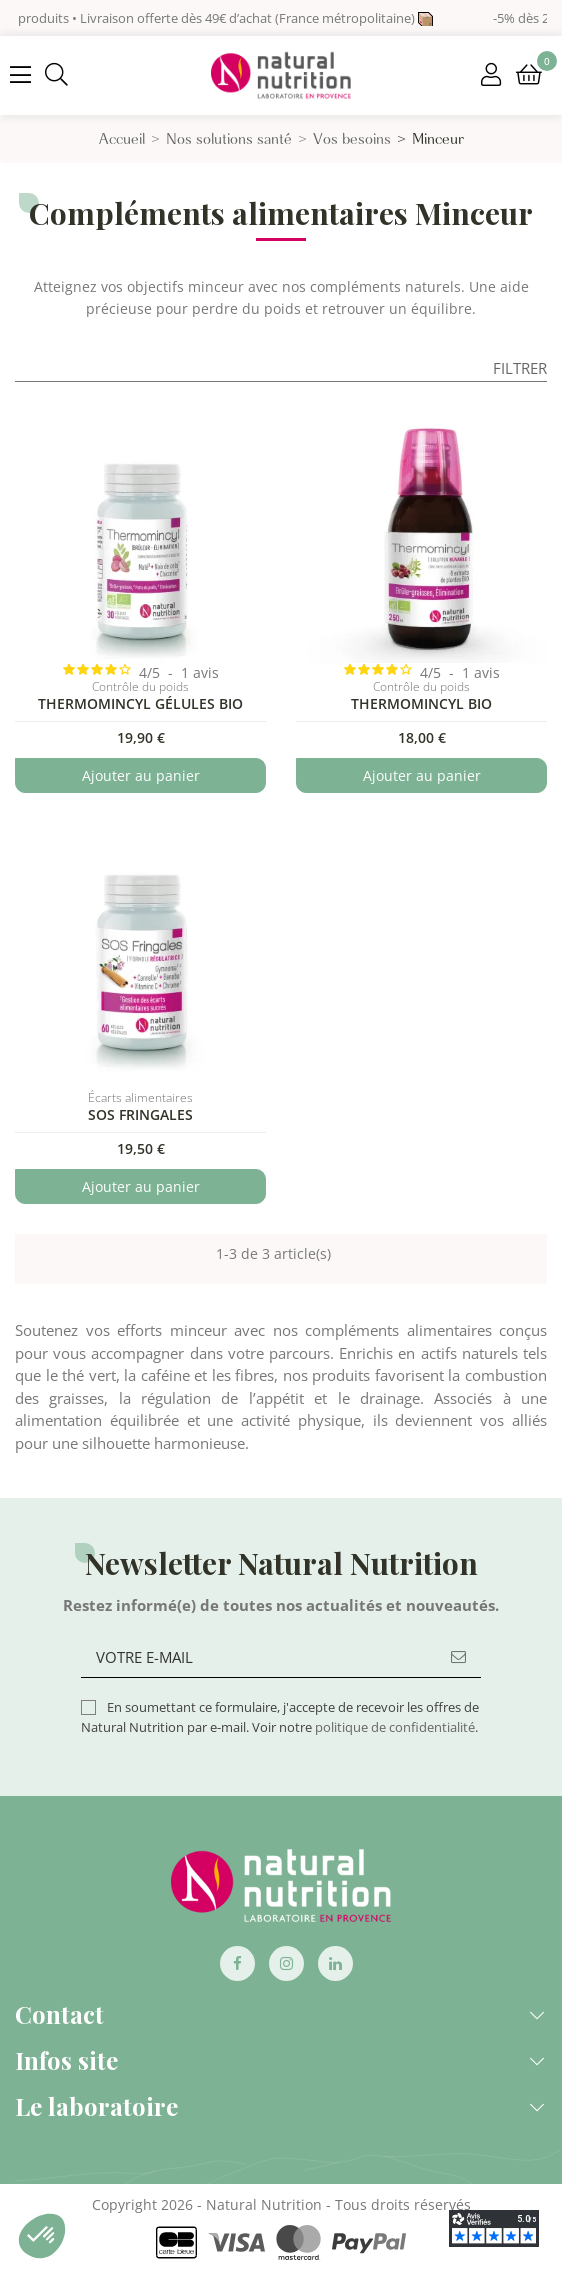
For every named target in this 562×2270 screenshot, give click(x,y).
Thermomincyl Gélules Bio (140, 703)
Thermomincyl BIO (421, 703)
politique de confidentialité (395, 1727)
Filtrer (520, 368)
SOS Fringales (140, 1114)
